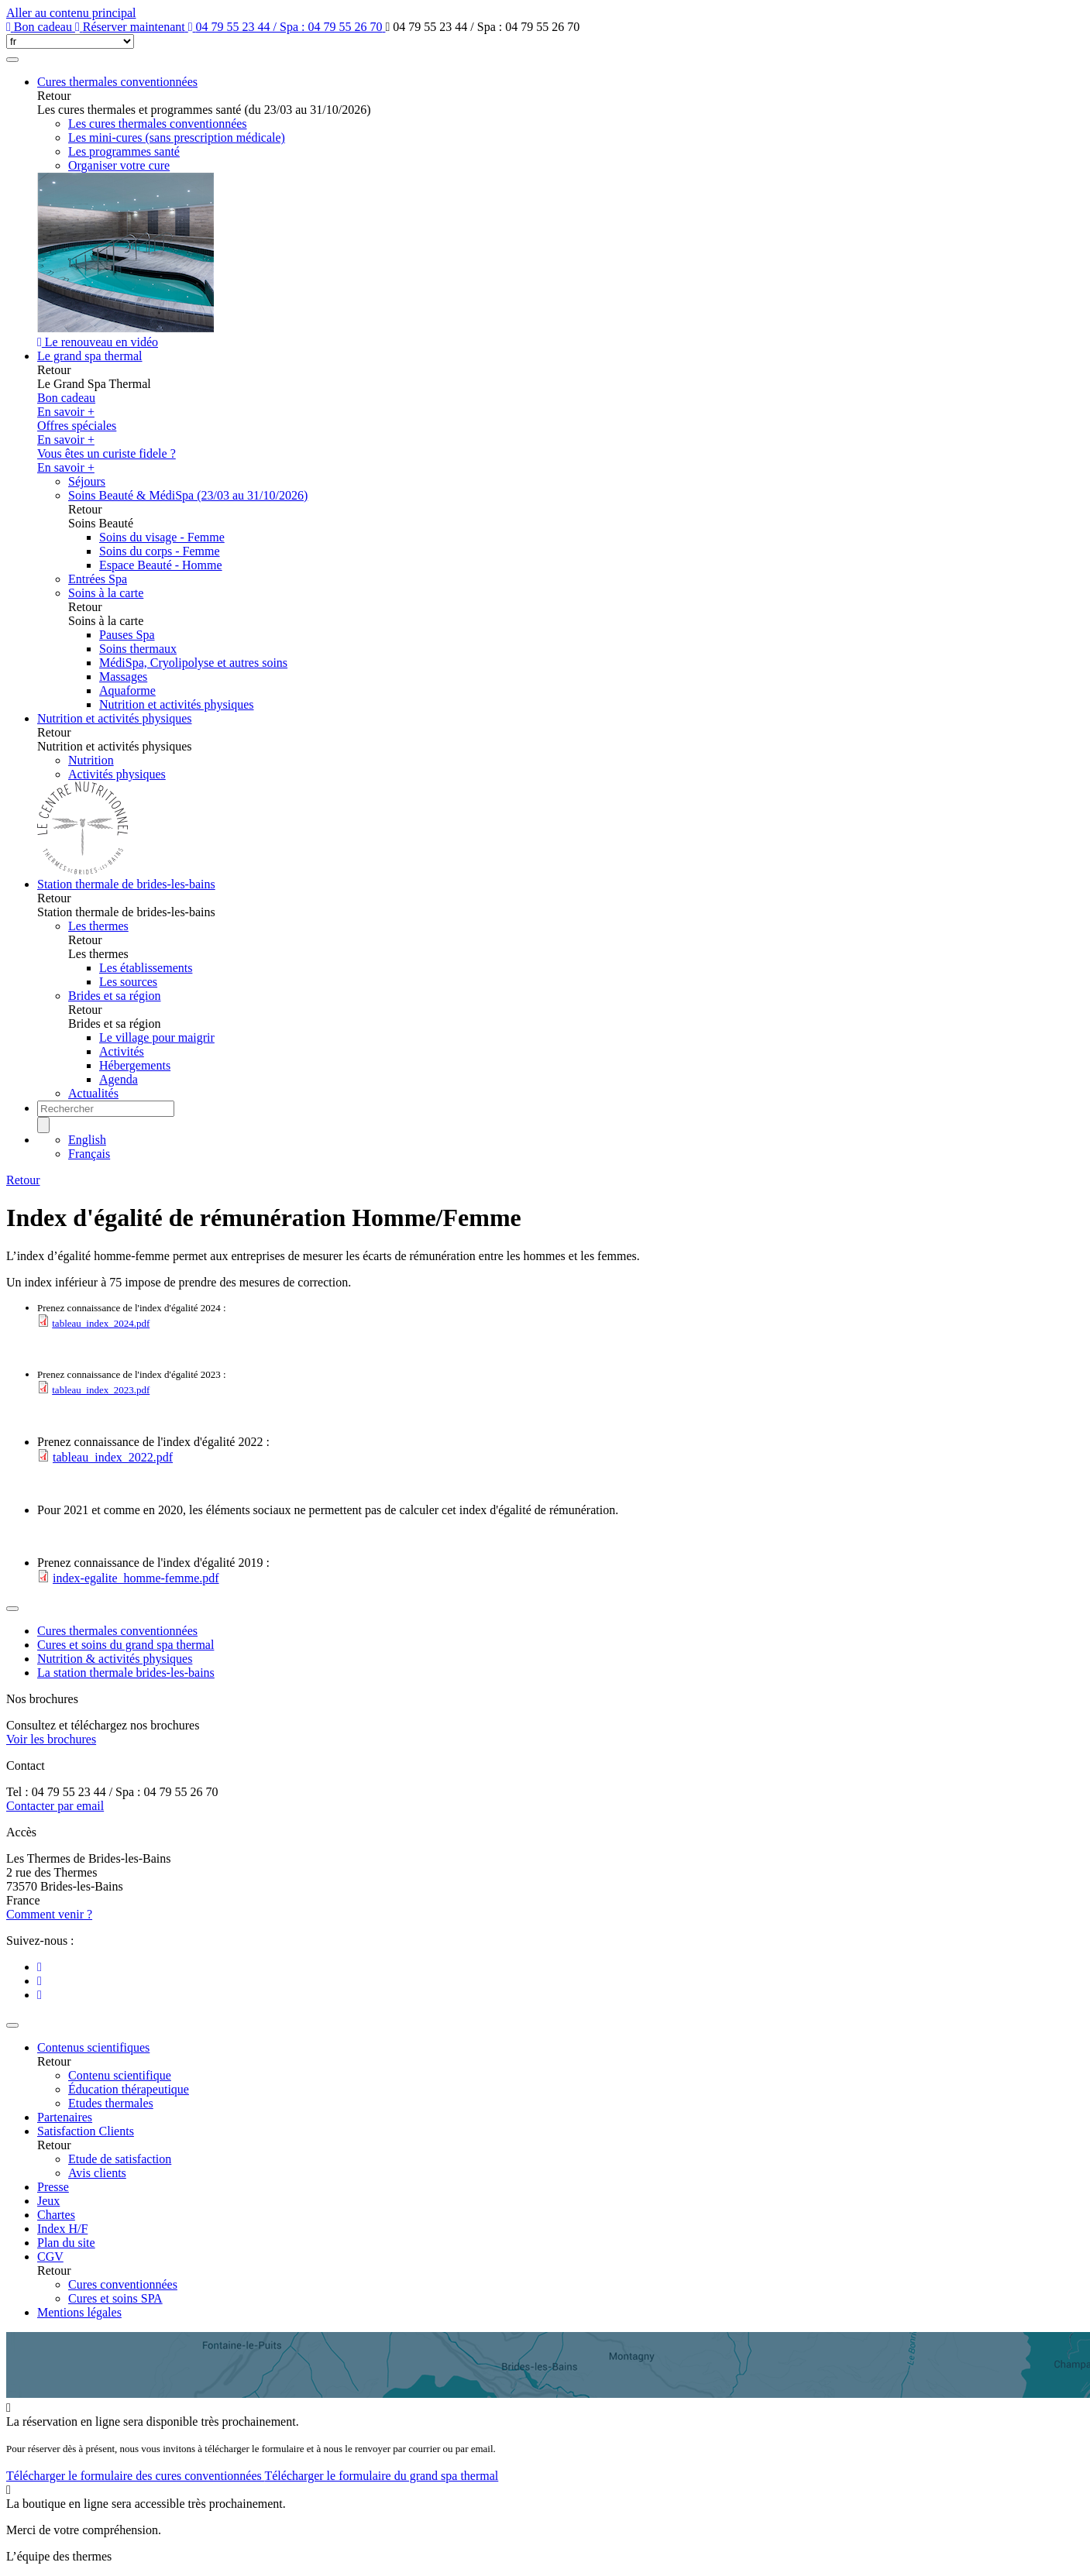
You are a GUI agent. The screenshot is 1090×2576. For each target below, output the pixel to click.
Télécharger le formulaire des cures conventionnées (135, 2475)
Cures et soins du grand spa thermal (125, 1644)
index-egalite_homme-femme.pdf (136, 1578)
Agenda (118, 1079)
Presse (53, 2186)
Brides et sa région (114, 995)
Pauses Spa (127, 634)
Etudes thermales (110, 2103)
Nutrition (91, 760)
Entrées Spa (97, 579)
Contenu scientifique (119, 2075)
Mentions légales (79, 2312)
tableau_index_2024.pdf (101, 1323)
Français (89, 1153)
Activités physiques (117, 774)
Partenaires (64, 2117)
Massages (123, 676)
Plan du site (66, 2242)
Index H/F (62, 2228)
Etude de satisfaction (119, 2159)
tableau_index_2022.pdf (113, 1457)
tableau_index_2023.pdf (101, 1390)
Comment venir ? (49, 1914)
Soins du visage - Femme (162, 537)
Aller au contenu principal (71, 12)
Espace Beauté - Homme (160, 565)
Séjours (86, 481)
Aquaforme (127, 690)
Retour (23, 1180)
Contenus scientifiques (93, 2047)
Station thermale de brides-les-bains (126, 884)
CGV (50, 2256)
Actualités (93, 1093)
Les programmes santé (124, 151)
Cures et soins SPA (115, 2298)
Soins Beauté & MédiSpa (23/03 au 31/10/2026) (188, 495)
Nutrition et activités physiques (176, 704)
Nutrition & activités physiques (114, 1658)
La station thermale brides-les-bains (126, 1672)
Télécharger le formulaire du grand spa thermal (381, 2475)
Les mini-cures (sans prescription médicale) (176, 137)
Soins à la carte (105, 592)
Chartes (56, 2214)
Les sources (128, 981)
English (87, 1139)
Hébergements (134, 1065)
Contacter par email (55, 1805)
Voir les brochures (51, 1739)
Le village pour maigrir (157, 1037)
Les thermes (98, 926)
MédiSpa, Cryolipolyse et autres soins (193, 662)
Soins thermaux (138, 648)
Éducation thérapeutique (128, 2089)
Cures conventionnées (122, 2284)
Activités (121, 1051)
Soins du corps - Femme (159, 551)
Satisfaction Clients (85, 2131)
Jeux (48, 2200)
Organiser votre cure (119, 165)
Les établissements (145, 967)
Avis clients (97, 2172)
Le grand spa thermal (90, 355)
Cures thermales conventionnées (117, 81)
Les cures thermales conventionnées (157, 123)
